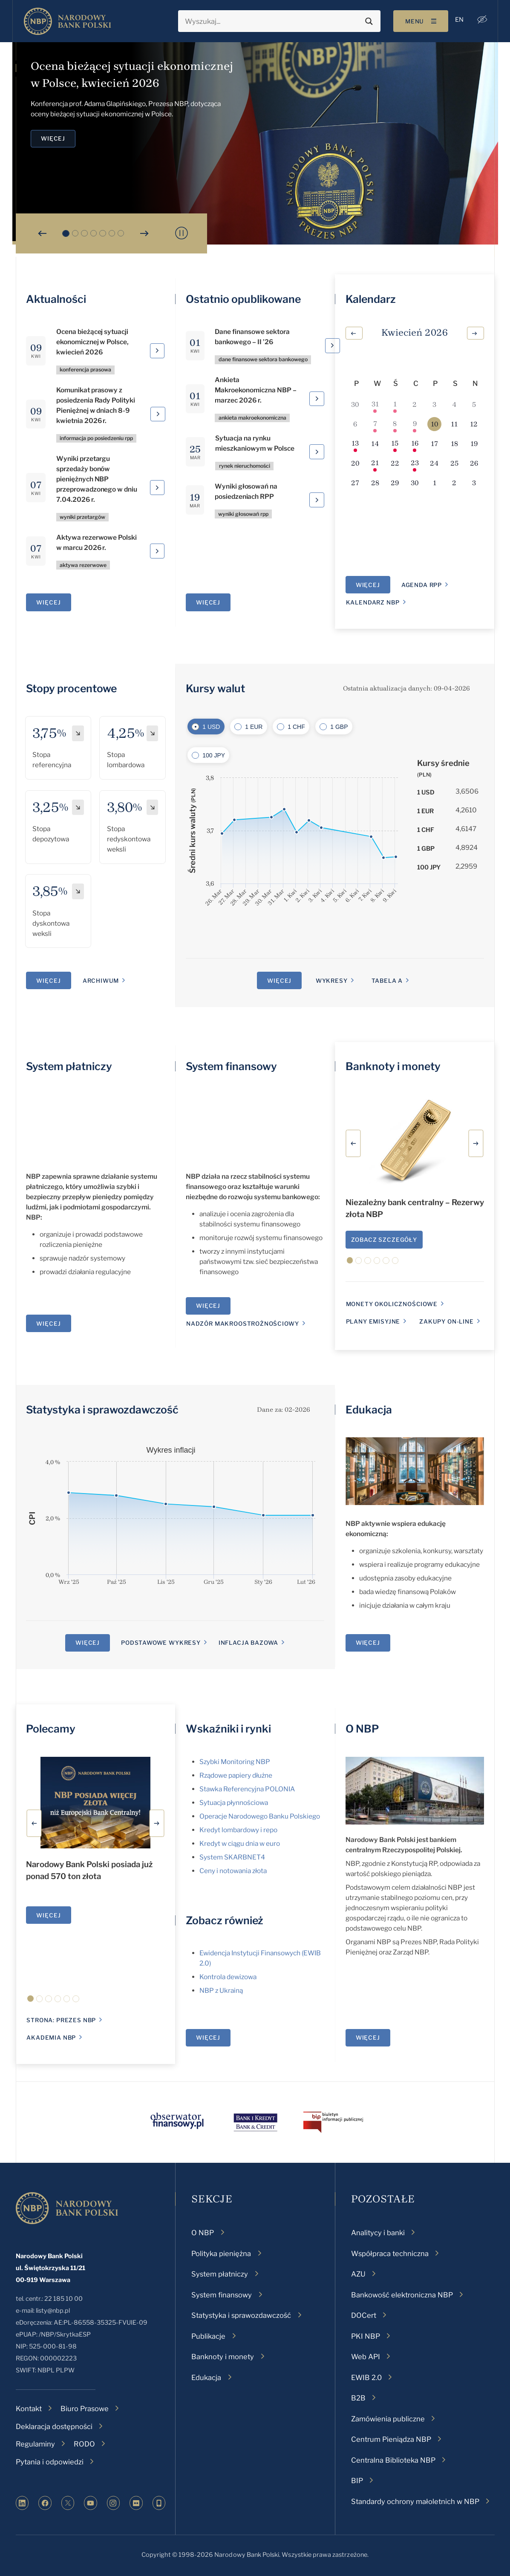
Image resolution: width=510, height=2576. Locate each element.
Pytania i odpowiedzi (50, 2462)
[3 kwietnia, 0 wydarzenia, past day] (434, 404)
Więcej (48, 1915)
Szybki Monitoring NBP (234, 1762)
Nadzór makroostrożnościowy (242, 1323)
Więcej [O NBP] (368, 2037)
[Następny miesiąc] (475, 333)
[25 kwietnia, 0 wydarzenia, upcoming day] (454, 463)
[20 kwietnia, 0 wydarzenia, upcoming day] (355, 463)
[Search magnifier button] (368, 21)
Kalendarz (371, 299)
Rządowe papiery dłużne (235, 1775)
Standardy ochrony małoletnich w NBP (415, 2501)
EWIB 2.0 (366, 2377)
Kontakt (29, 2408)
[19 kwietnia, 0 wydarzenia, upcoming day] (474, 444)
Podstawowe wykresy (161, 1642)
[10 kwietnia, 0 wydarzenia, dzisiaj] (434, 424)
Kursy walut (215, 688)
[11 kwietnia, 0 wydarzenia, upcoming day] (454, 424)
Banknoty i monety (393, 1066)
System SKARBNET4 (232, 1857)
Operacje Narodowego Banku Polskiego (259, 1816)
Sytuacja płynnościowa (233, 1803)
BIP (357, 2480)
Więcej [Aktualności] (48, 602)
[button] (481, 19)
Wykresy (332, 980)
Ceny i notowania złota (233, 1871)
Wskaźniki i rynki (228, 1728)
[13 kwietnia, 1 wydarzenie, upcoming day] (355, 444)
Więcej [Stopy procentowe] (48, 980)
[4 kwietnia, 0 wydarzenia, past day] (454, 404)
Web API (365, 2356)
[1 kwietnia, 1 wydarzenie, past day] (395, 404)
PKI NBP (365, 2336)
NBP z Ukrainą (221, 1990)
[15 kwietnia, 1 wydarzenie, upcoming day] (395, 444)
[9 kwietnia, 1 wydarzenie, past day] (415, 424)
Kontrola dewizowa (227, 1977)
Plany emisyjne (373, 1321)
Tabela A (387, 980)
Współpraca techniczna (390, 2253)
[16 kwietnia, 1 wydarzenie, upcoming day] (415, 444)
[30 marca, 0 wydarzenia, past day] (355, 404)
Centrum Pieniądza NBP (391, 2439)
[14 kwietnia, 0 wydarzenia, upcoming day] (375, 444)
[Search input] (272, 21)
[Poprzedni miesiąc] (354, 333)
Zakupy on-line (446, 1321)
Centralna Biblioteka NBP (393, 2460)
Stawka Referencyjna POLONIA (247, 1789)
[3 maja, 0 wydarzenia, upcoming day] (474, 483)
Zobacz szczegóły (384, 1239)
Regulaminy (35, 2444)
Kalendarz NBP (373, 602)
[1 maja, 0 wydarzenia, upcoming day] (434, 483)
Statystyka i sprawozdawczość (102, 1409)
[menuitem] (458, 19)
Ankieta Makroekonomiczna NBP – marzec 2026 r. (256, 390)
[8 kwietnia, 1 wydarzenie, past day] (395, 424)
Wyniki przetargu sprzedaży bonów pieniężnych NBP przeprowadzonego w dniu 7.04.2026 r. (97, 479)
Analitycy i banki (378, 2232)
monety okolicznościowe (392, 1304)
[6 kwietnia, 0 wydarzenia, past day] (355, 424)
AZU (358, 2274)
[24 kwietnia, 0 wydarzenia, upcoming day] (434, 463)
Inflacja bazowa (248, 1642)
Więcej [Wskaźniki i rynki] (208, 2037)
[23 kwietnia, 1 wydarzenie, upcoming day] (415, 463)
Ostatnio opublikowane (243, 299)
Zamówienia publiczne (388, 2419)
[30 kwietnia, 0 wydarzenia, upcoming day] (415, 483)
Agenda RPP (421, 584)
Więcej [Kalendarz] (368, 584)
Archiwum (101, 980)
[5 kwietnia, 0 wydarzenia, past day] (474, 404)
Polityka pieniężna (221, 2253)
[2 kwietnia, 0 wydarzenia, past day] (415, 404)
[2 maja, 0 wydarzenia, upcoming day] (454, 483)
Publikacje (208, 2336)
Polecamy (50, 1728)
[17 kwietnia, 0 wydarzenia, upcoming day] (434, 444)
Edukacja (369, 1409)
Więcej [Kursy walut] (279, 980)
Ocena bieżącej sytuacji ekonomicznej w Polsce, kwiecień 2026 (92, 342)
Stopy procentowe (71, 688)
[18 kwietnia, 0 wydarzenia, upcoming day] (454, 444)
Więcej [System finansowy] (208, 1305)
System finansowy (231, 1066)
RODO (84, 2444)
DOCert (363, 2315)
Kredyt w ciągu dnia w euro (239, 1843)
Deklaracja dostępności (54, 2426)
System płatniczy (69, 1066)
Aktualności (56, 299)
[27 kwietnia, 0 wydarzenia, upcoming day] (355, 483)
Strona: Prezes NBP (61, 2020)
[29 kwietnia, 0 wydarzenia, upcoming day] (395, 483)
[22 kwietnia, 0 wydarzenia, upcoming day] (395, 463)
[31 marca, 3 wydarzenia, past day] (375, 404)
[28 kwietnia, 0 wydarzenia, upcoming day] (375, 483)
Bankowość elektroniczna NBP (402, 2295)
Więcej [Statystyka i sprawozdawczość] (87, 1642)
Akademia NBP (51, 2037)
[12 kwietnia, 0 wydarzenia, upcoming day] (474, 424)
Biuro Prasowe (85, 2408)
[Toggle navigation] (419, 21)
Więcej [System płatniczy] (48, 1323)
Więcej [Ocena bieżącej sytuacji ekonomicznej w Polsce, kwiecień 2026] (53, 138)
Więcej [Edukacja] (368, 1642)
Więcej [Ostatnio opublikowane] (208, 602)
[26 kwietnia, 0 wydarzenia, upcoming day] (474, 463)
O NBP (362, 1728)
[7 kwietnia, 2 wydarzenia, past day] (375, 424)
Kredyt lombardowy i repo (238, 1830)
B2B (358, 2398)
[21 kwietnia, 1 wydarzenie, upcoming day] (375, 463)
